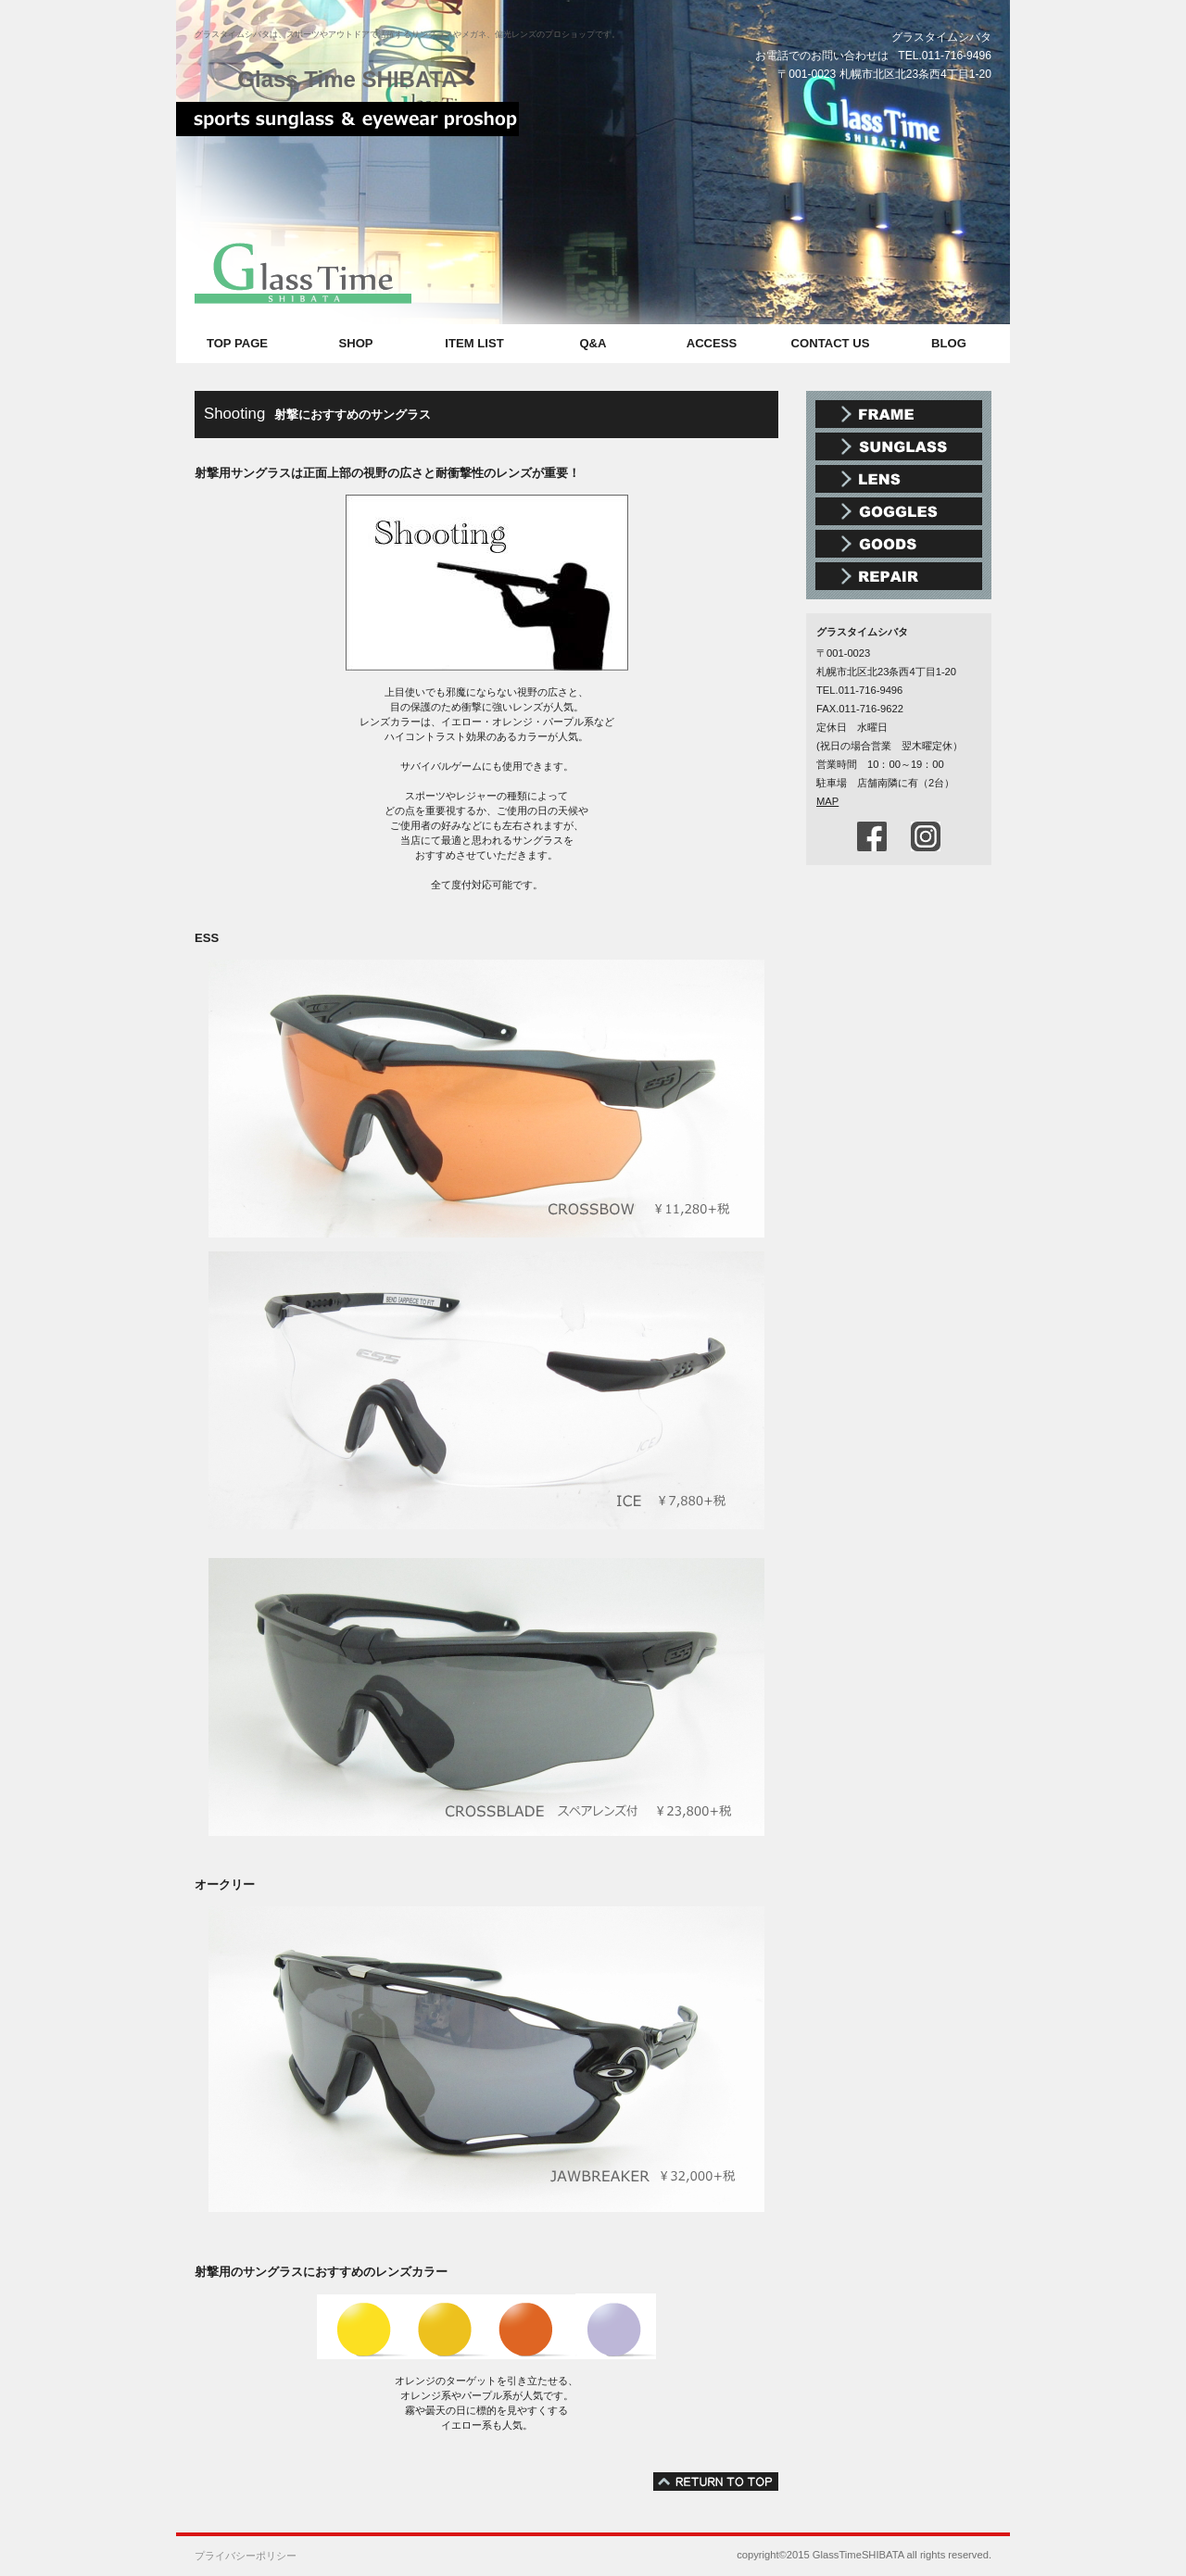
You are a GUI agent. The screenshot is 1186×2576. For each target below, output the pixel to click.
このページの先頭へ (715, 2481)
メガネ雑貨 (898, 544)
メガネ (898, 414)
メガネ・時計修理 (898, 576)
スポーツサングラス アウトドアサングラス (898, 446)
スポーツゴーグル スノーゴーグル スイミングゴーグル (898, 511)
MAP (827, 801)
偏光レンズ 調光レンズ (898, 479)
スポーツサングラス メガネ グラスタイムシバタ (347, 125)
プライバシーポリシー (245, 2555)
